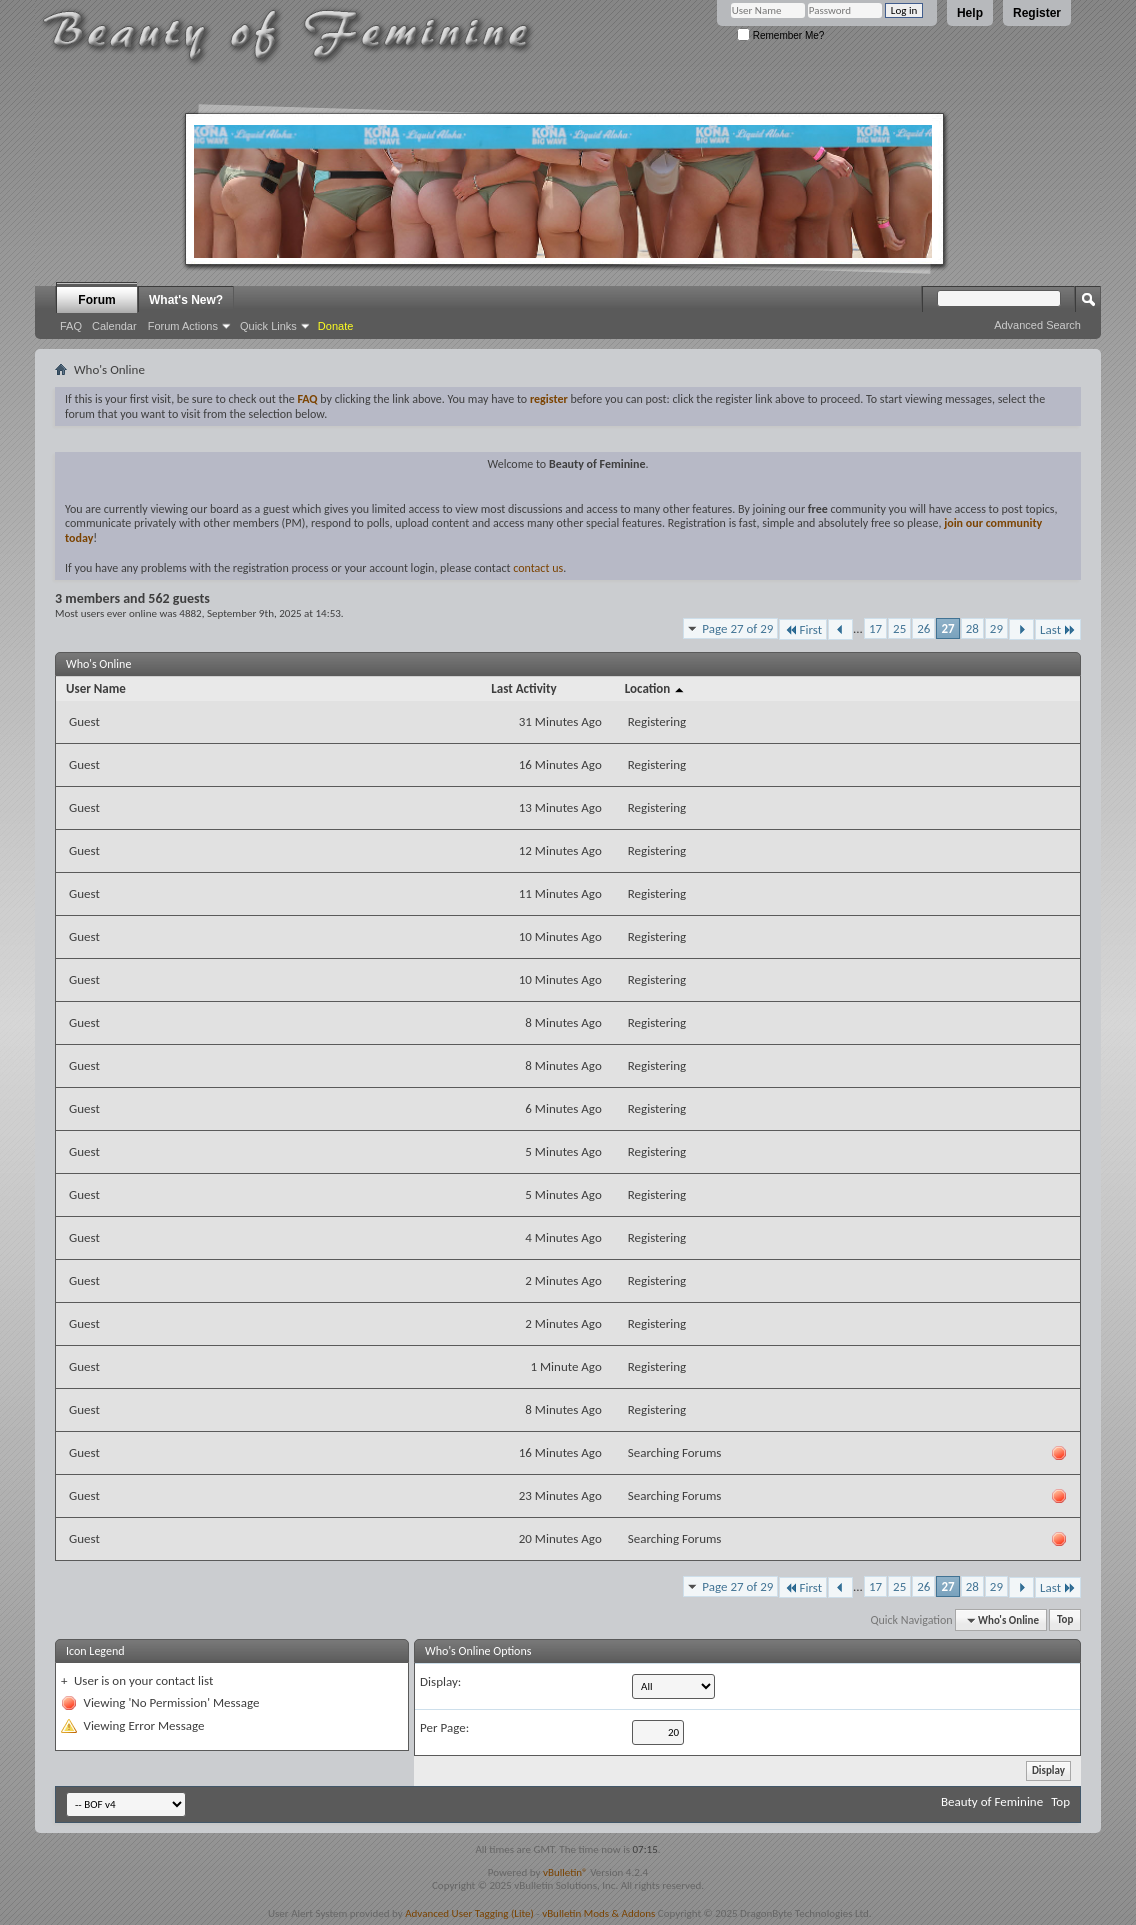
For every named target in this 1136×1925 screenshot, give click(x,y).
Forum (96, 300)
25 (899, 628)
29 (996, 628)
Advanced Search (1037, 325)
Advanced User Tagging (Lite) (469, 1913)
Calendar (114, 326)
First (803, 629)
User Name (96, 688)
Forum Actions (183, 326)
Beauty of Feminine (992, 1801)
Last (1058, 629)
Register (1037, 13)
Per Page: (444, 1727)
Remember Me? (780, 35)
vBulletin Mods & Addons (598, 1913)
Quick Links (268, 326)
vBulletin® (565, 1872)
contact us (538, 568)
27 (947, 628)
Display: (440, 1681)
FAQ (71, 326)
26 (923, 628)
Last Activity (523, 688)
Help (970, 13)
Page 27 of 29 (737, 628)
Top (1065, 1620)
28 (972, 628)
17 (875, 628)
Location (655, 688)
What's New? (186, 300)
